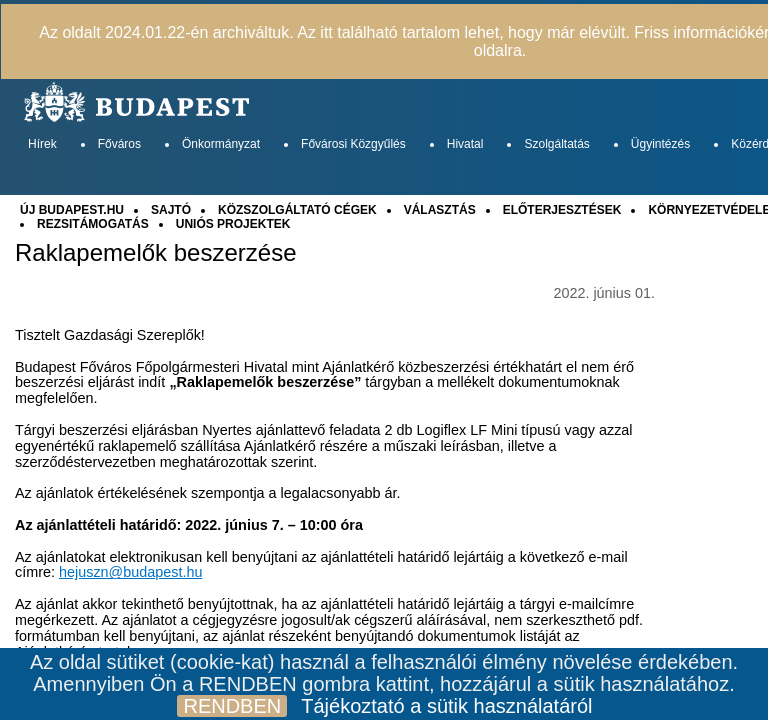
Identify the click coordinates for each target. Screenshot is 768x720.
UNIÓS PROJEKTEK (233, 224)
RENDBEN (232, 706)
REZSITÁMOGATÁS (93, 224)
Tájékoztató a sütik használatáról (446, 706)
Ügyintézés (660, 144)
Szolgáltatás (556, 144)
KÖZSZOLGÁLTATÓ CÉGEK (297, 210)
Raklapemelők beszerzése (155, 253)
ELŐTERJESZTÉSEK (562, 210)
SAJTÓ (171, 210)
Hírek (42, 144)
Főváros (119, 144)
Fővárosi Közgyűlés (353, 144)
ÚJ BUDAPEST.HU (72, 210)
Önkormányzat (221, 144)
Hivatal (465, 144)
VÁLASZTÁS (440, 210)
